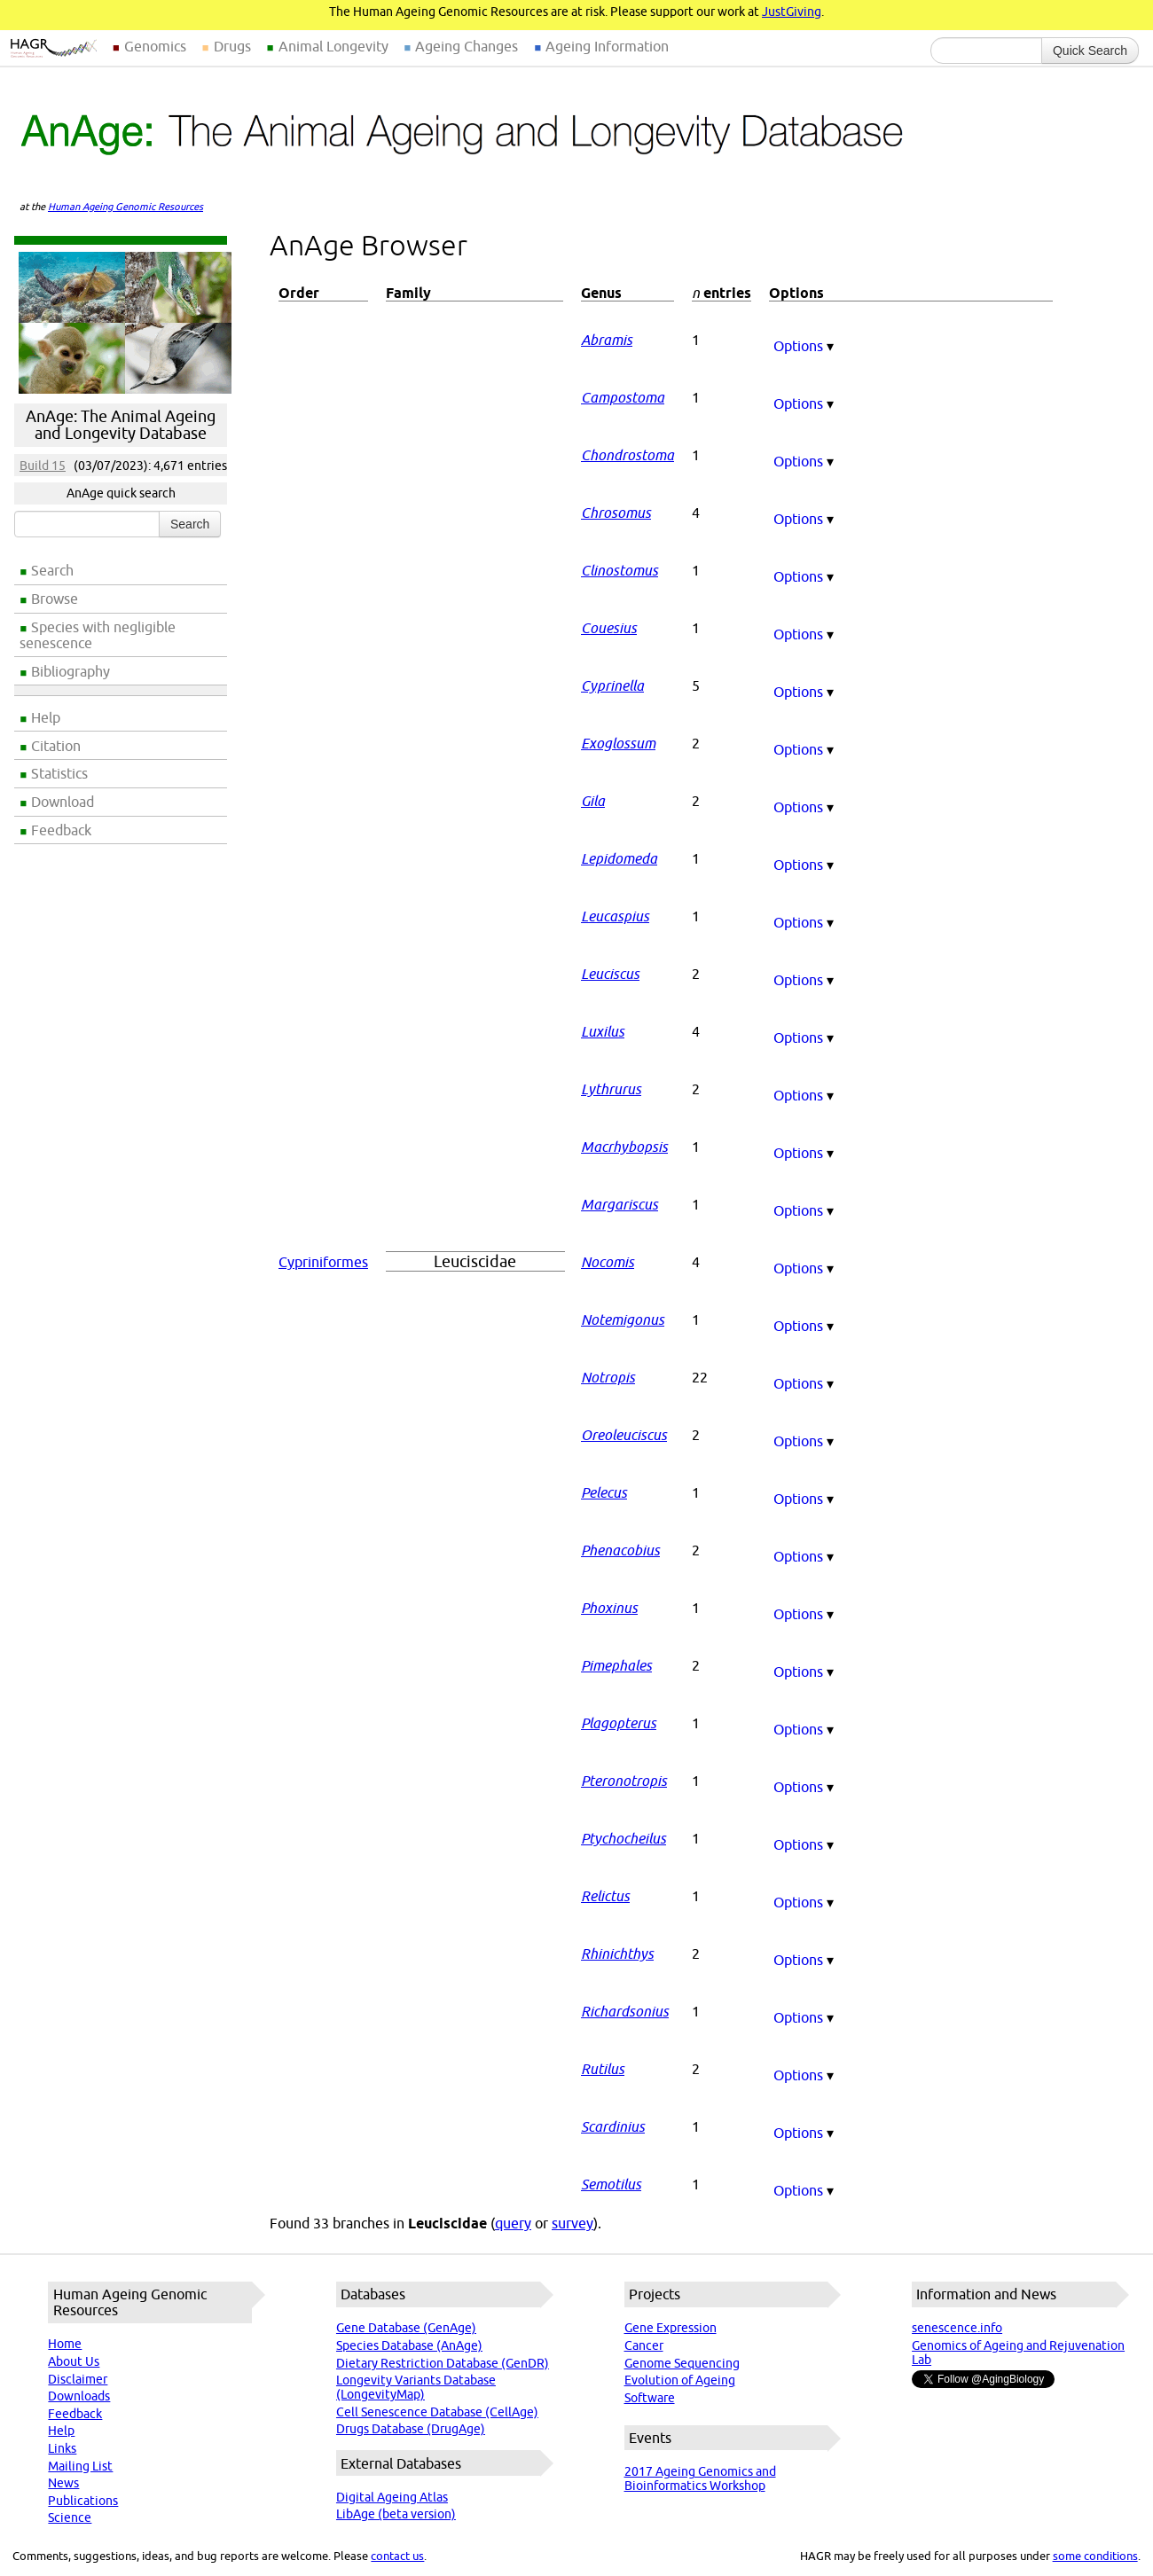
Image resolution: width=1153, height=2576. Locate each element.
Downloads (79, 2396)
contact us (397, 2555)
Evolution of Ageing (679, 2380)
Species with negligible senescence (98, 635)
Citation (56, 746)
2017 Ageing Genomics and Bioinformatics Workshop (700, 2478)
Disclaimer (77, 2379)
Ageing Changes (466, 46)
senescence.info (957, 2328)
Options (803, 346)
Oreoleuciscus (624, 1435)
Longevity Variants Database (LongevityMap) (416, 2387)
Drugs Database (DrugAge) (410, 2429)
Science (69, 2517)
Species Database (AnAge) (409, 2345)
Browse (54, 599)
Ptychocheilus (623, 1838)
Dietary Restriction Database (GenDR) (442, 2363)
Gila (593, 801)
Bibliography (70, 671)
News (63, 2483)
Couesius (609, 628)
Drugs (232, 46)
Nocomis (607, 1262)
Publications (83, 2501)
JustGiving (791, 11)
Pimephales (616, 1665)
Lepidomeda (619, 858)
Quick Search (1090, 50)
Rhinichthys (617, 1953)
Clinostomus (619, 570)
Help (45, 717)
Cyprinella (612, 685)
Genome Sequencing (682, 2363)
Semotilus (611, 2184)
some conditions (1095, 2555)
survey (572, 2223)
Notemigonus (622, 1319)
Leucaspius (615, 916)
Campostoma (622, 397)
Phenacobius (620, 1550)
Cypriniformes (323, 1262)
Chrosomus (616, 513)
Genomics (155, 46)
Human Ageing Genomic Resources (125, 206)
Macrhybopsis (624, 1147)
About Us (73, 2361)
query (513, 2223)
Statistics (59, 773)
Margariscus (619, 1204)
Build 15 (43, 465)
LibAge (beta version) (396, 2514)
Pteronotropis (624, 1781)
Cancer (643, 2345)
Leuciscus (610, 974)
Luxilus (602, 1031)
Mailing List (80, 2466)
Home (65, 2344)
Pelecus (604, 1492)
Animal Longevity (333, 46)
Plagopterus (618, 1723)
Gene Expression (670, 2328)
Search (52, 570)
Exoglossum (618, 743)
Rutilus (602, 2069)
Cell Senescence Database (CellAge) (437, 2412)
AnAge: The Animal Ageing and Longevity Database (121, 425)
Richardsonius (625, 2011)
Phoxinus (609, 1608)
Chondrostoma (627, 455)
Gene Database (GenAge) (406, 2328)
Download (62, 802)
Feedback (61, 830)
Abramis (606, 340)
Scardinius (613, 2126)
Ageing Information (607, 46)
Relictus (605, 1896)
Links (62, 2448)
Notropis (608, 1377)
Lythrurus (611, 1089)
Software (649, 2398)
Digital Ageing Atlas (392, 2497)
